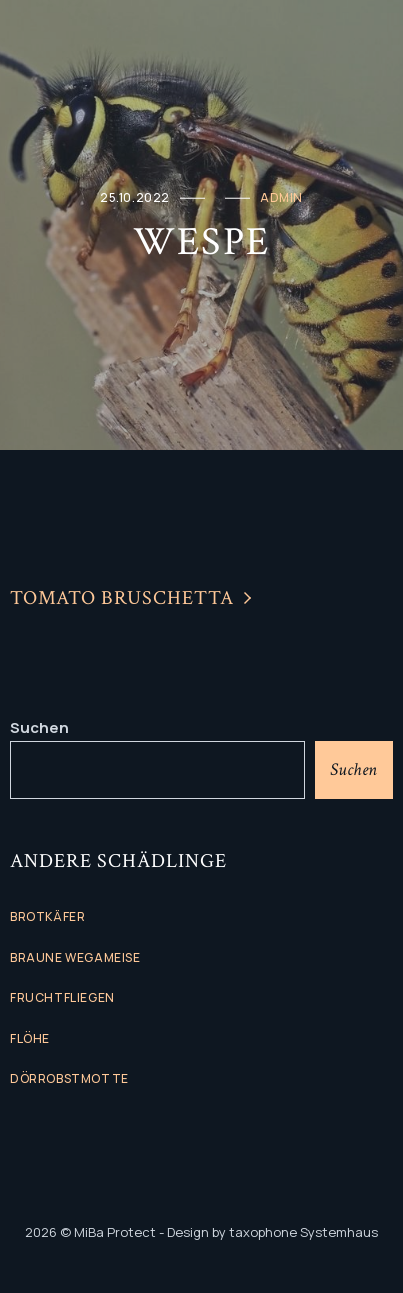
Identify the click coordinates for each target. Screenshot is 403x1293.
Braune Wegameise (75, 957)
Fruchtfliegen (62, 997)
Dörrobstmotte (69, 1078)
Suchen (39, 727)
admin (281, 197)
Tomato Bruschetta (130, 598)
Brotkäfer (47, 916)
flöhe (30, 1038)
